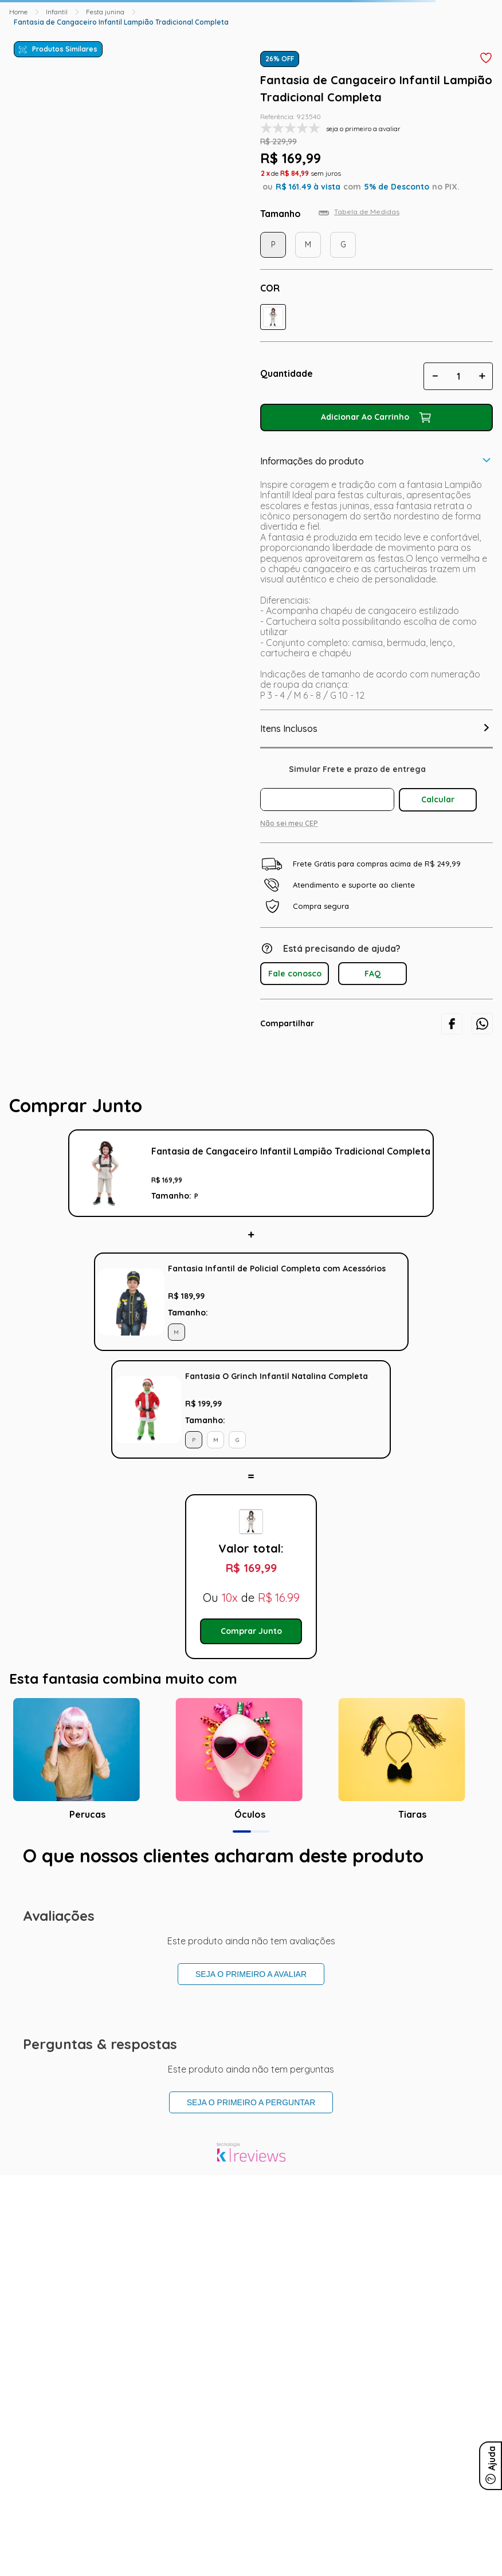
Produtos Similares (64, 49)
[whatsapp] (482, 1023)
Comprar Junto (251, 1631)
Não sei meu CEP (289, 823)
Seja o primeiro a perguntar (251, 2102)
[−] (435, 376)
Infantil (57, 11)
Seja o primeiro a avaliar (251, 1974)
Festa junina (105, 11)
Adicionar (396, 1302)
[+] (482, 376)
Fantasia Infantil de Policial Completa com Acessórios (277, 1268)
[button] (273, 317)
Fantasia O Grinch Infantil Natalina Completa (276, 1376)
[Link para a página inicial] (18, 12)
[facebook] (451, 1023)
